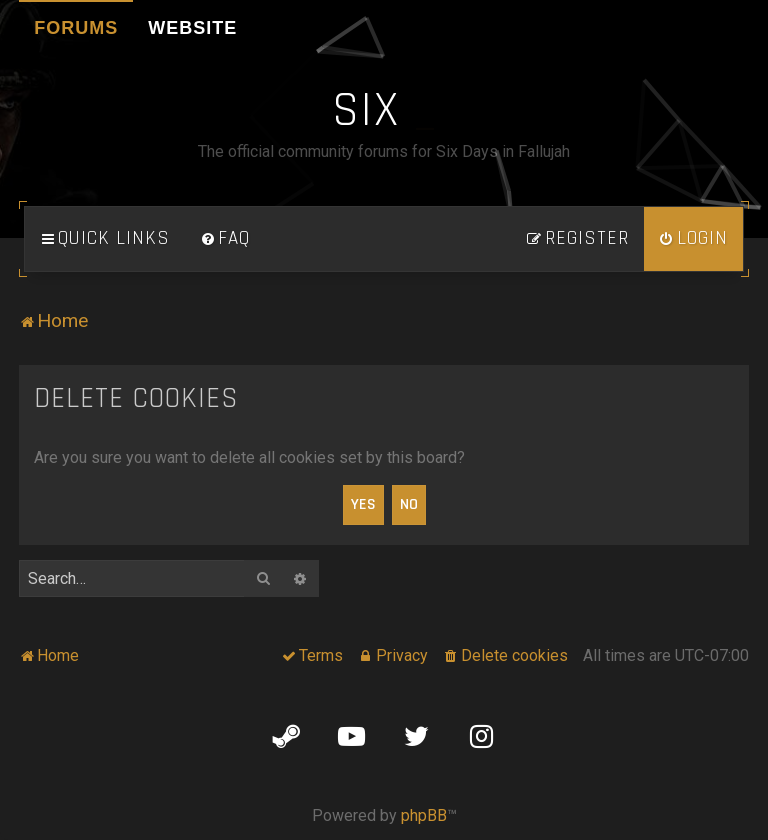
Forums (76, 28)
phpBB (424, 815)
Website (192, 28)
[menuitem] (225, 239)
